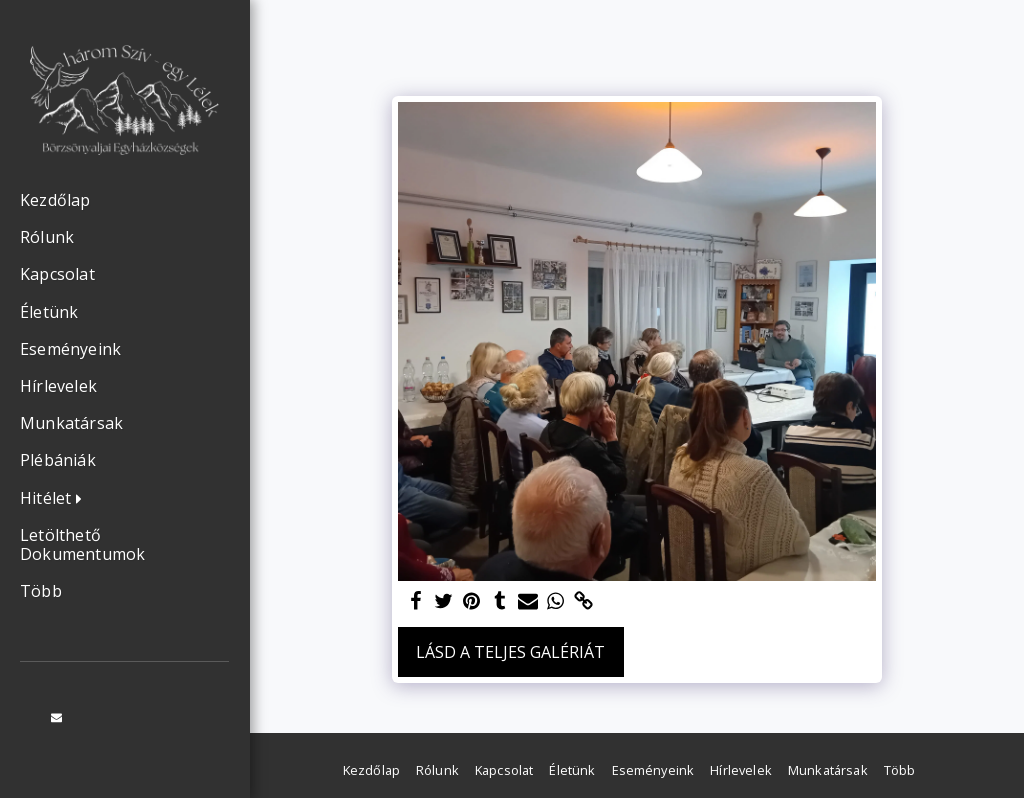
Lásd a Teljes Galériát (510, 652)
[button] (56, 499)
